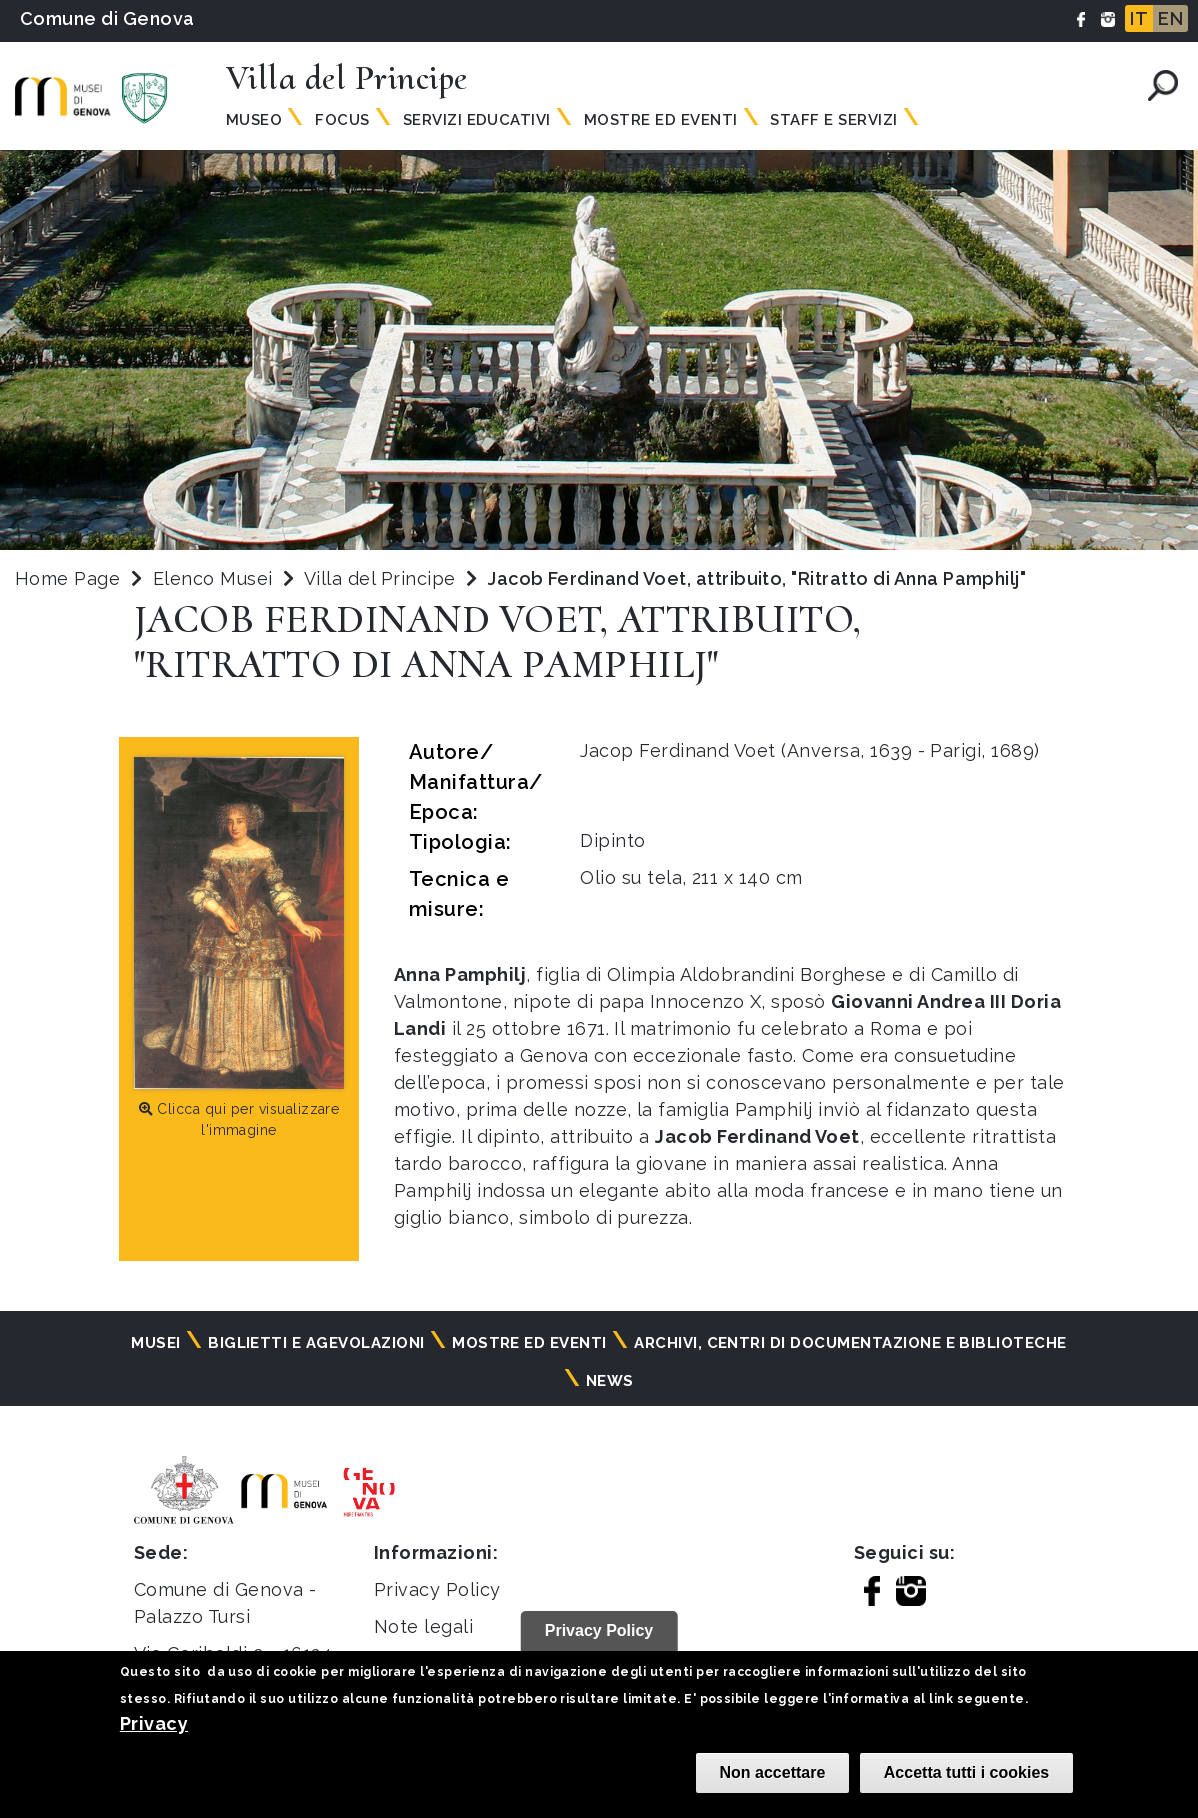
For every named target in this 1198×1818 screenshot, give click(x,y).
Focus (342, 120)
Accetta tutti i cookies (966, 1772)
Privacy (154, 1723)
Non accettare (773, 1772)
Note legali (423, 1626)
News (610, 1381)
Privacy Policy (437, 1589)
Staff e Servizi (833, 120)
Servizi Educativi (477, 120)
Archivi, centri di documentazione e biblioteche (850, 1343)
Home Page (67, 578)
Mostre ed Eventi (661, 120)
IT (1139, 18)
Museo (254, 120)
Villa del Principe (382, 578)
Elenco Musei (213, 578)
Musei (155, 1343)
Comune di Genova (107, 18)
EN (1170, 18)
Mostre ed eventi (529, 1343)
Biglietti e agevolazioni (316, 1343)
